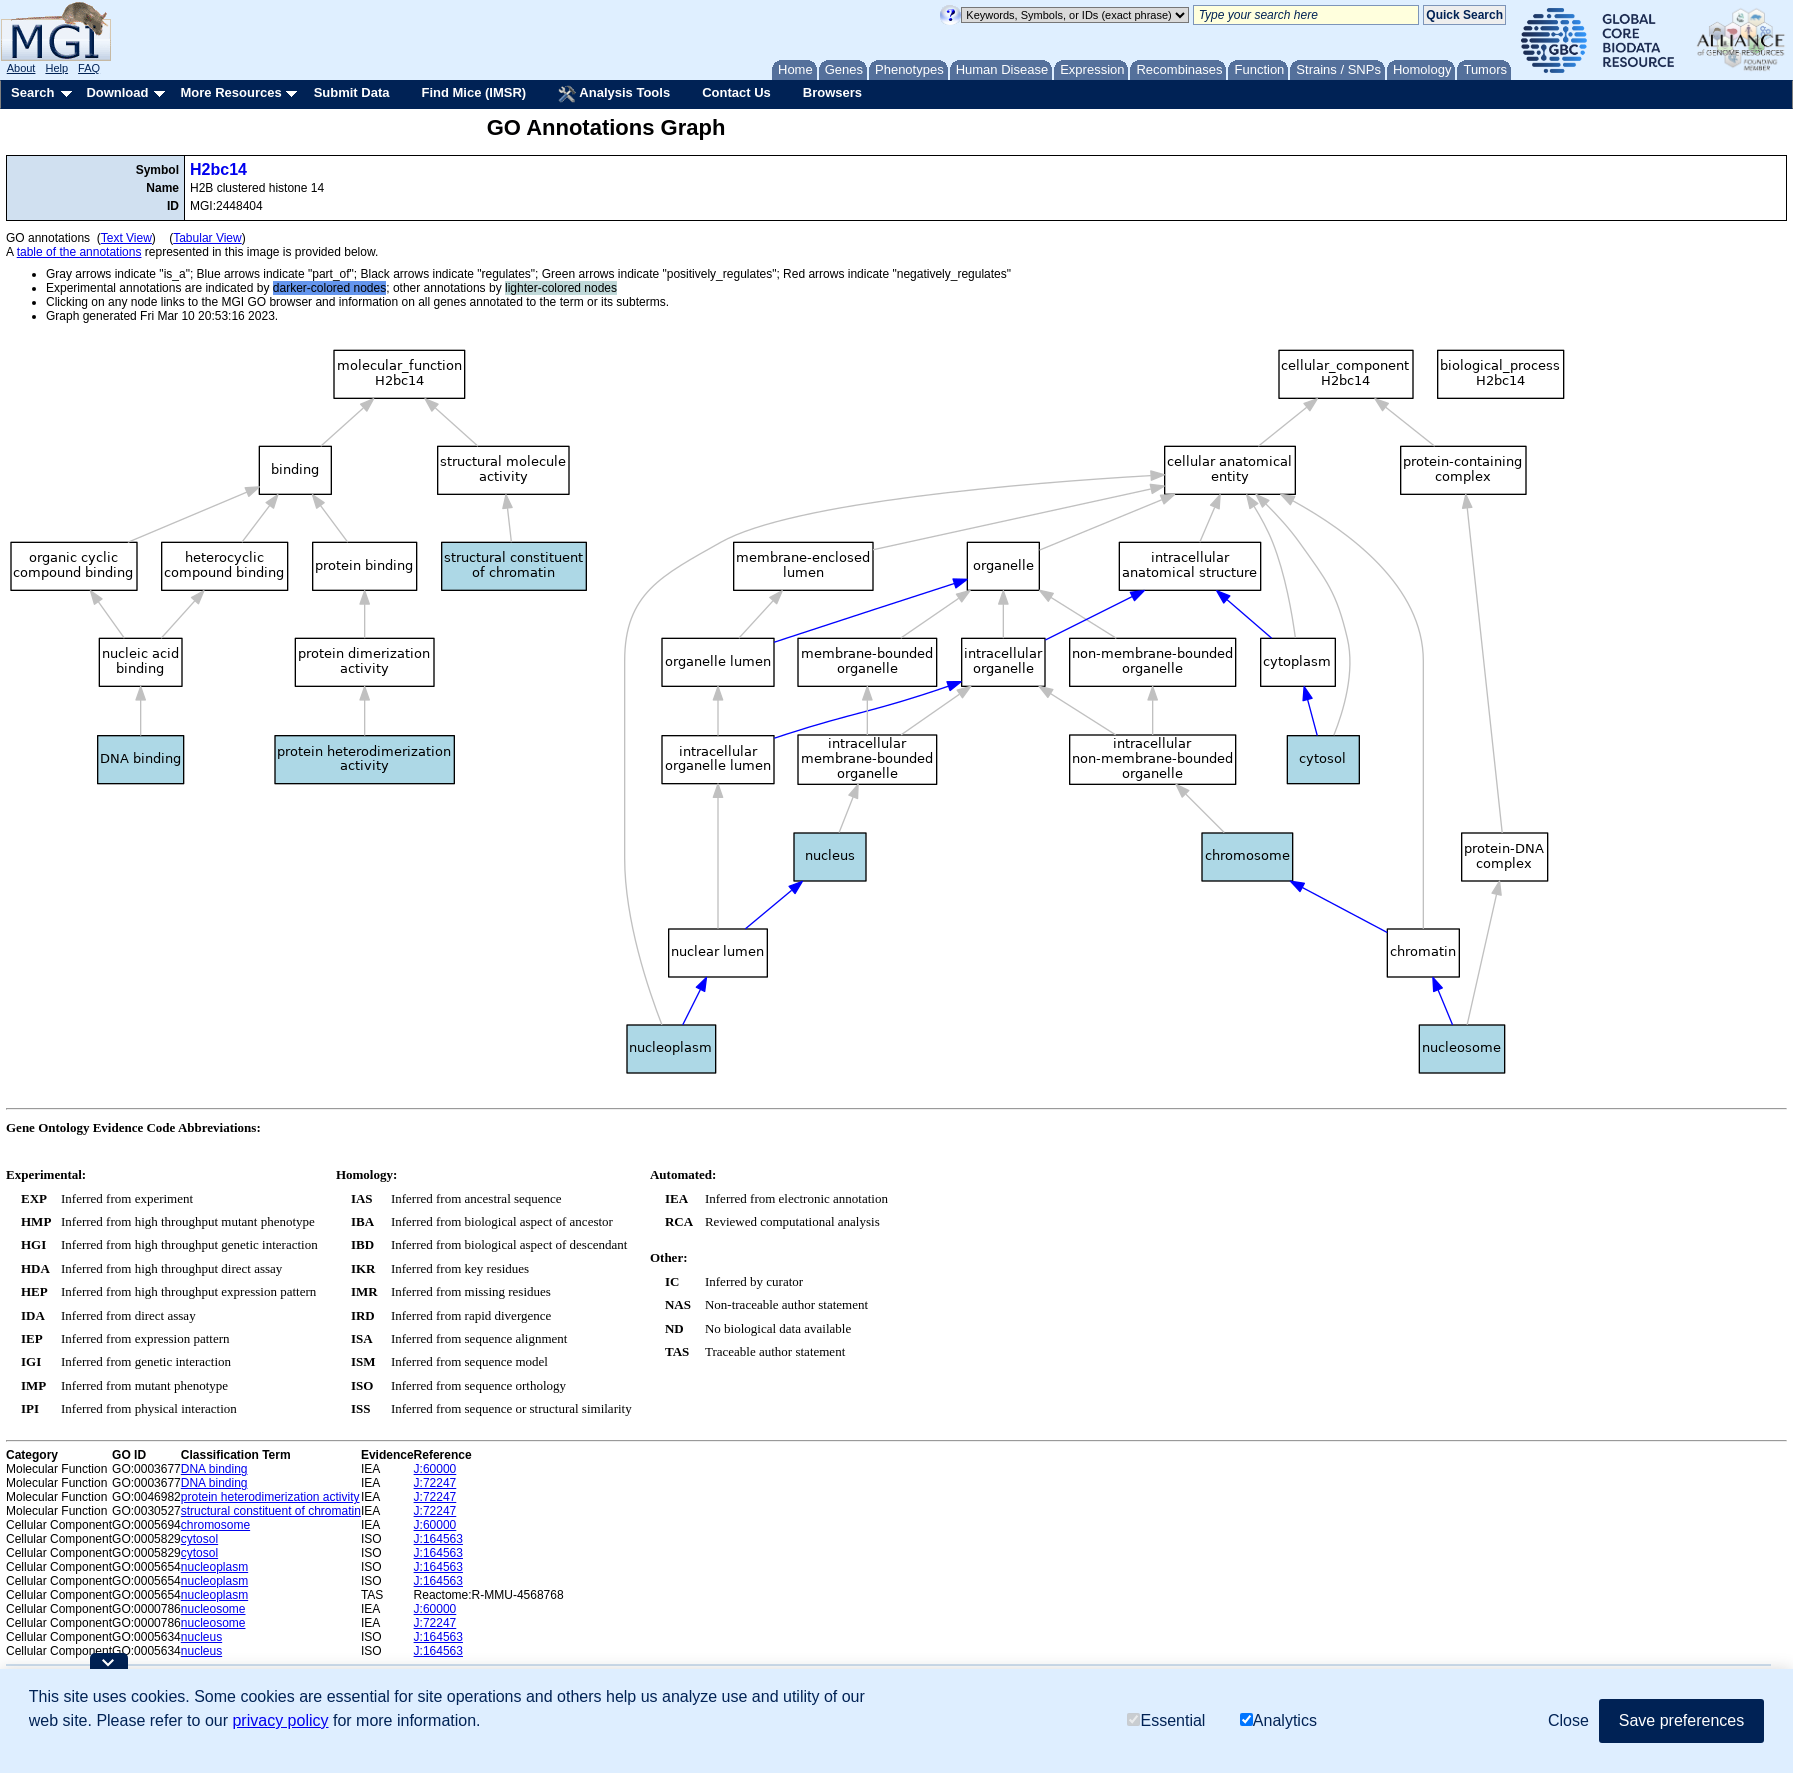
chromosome (215, 1525)
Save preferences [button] (1681, 1720)
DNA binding (214, 1469)
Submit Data (352, 92)
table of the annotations (79, 252)
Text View (126, 238)
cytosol (199, 1539)
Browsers (832, 92)
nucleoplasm (214, 1567)
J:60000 (435, 1469)
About (21, 68)
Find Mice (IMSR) (473, 92)
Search (32, 92)
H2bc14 (218, 169)
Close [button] (1568, 1720)
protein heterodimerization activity (270, 1497)
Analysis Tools (614, 94)
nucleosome (213, 1609)
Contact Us (736, 92)
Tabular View (207, 238)
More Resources (230, 92)
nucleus (201, 1637)
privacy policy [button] (280, 1720)
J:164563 (438, 1539)
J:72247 (435, 1483)
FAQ (89, 68)
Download (117, 92)
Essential (1166, 1720)
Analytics (1278, 1720)
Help (56, 68)
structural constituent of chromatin (271, 1511)
